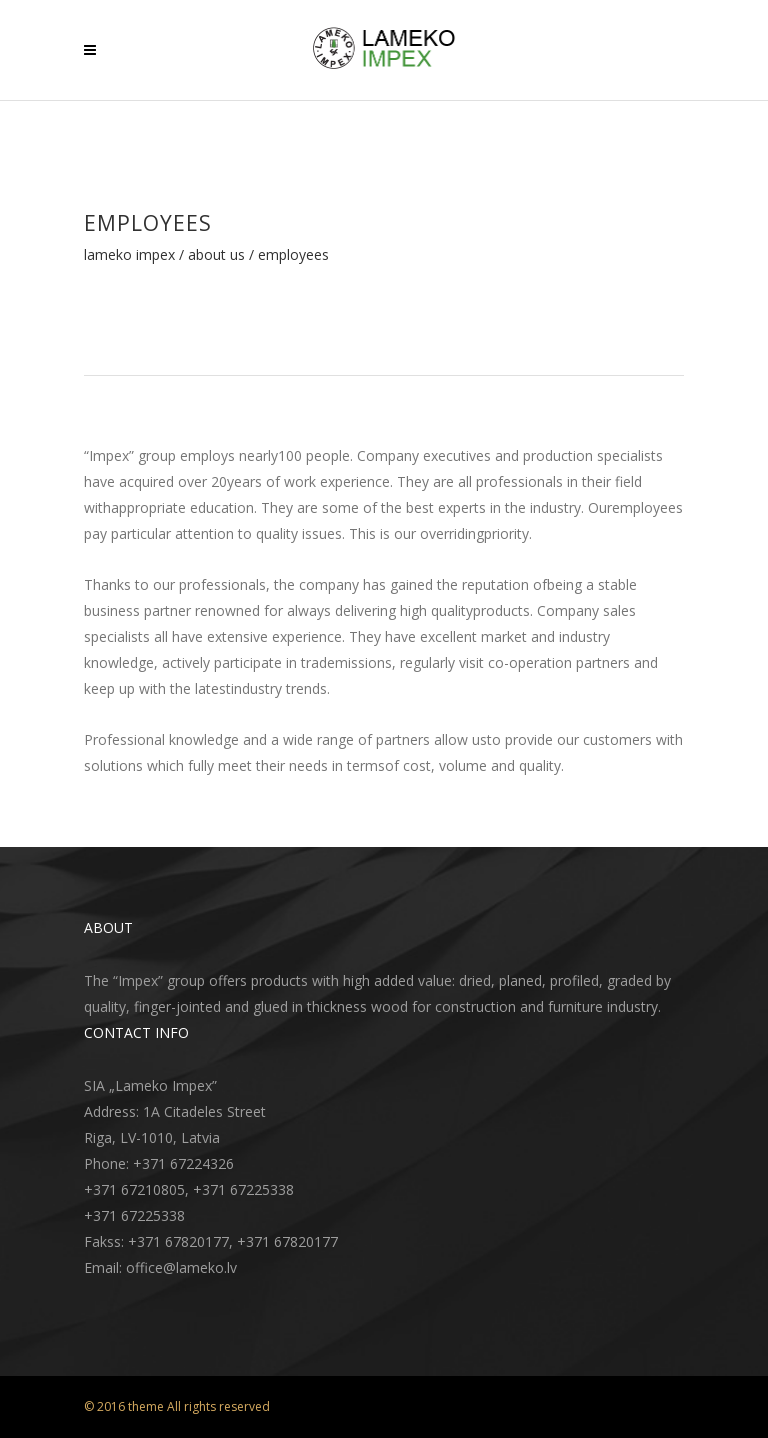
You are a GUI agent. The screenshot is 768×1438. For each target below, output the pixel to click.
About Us (216, 255)
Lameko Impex (129, 255)
